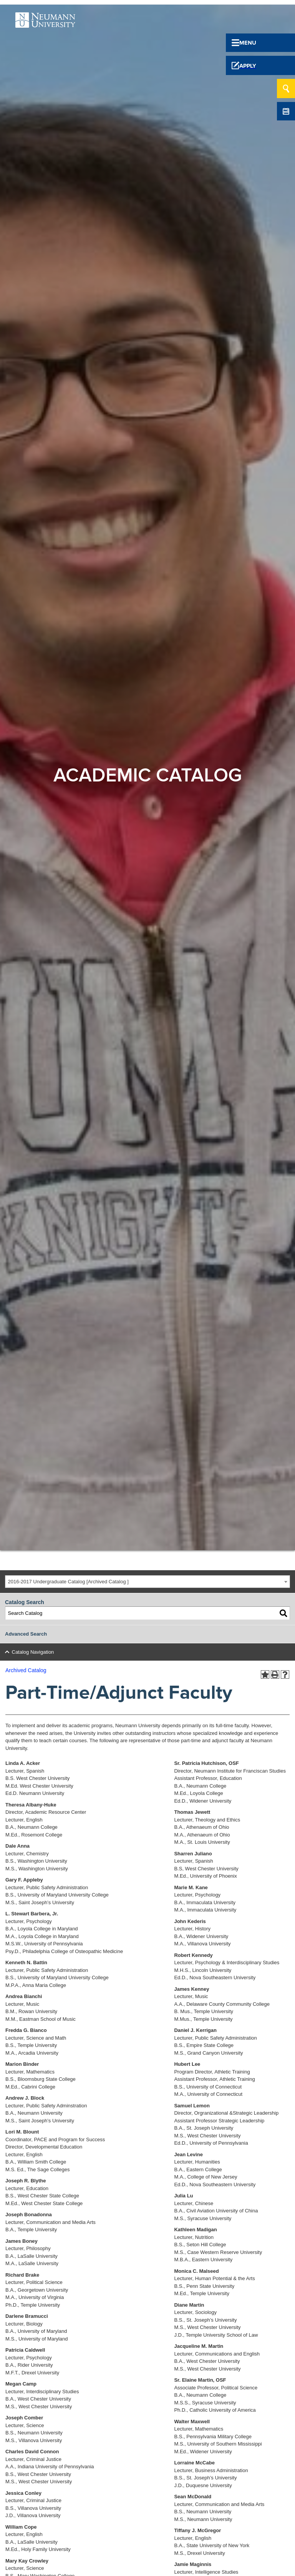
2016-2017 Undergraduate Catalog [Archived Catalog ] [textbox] (68, 1581)
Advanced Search (26, 1634)
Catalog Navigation (33, 1652)
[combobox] (147, 1581)
